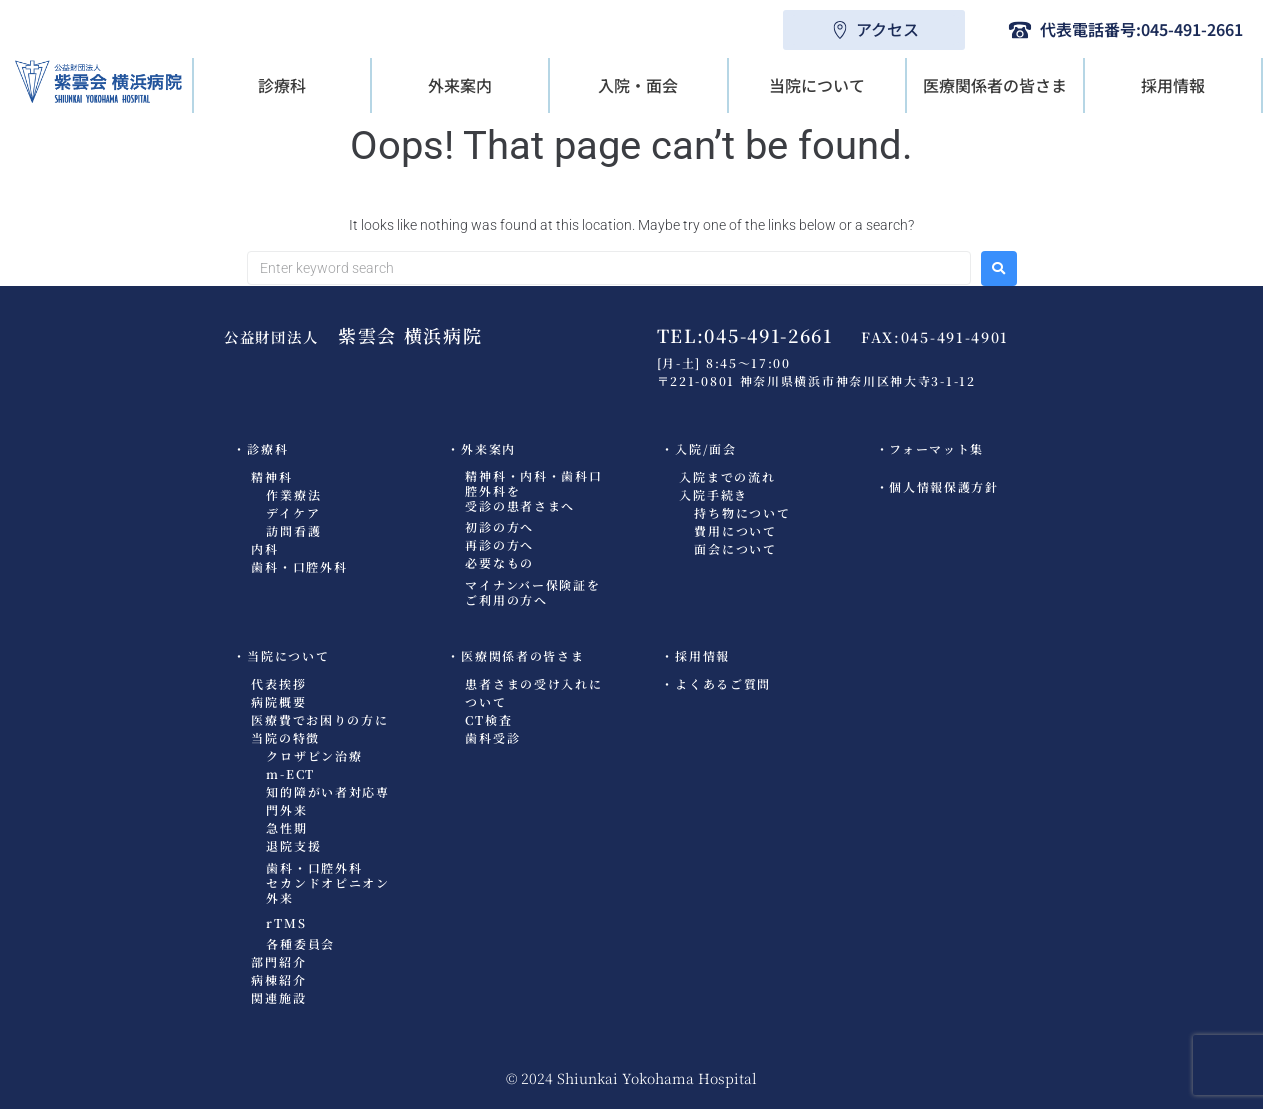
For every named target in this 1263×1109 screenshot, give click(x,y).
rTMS (286, 922)
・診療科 (260, 448)
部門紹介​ (278, 961)
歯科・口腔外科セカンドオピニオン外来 (327, 882)
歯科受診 (492, 737)
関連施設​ (278, 997)
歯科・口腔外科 (299, 566)
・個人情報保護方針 (937, 486)
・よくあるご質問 (716, 683)
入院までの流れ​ (727, 476)
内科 (264, 548)
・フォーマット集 (930, 448)
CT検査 (488, 719)
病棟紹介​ (278, 979)
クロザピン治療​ (314, 755)
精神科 (271, 476)
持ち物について (742, 512)
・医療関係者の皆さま (515, 655)
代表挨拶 (278, 683)
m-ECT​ (290, 773)
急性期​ (286, 827)
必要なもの (499, 562)
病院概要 (278, 701)
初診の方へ (499, 526)
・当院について (281, 655)
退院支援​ (293, 845)
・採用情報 (695, 655)
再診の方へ (499, 544)
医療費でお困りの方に (319, 719)
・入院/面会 (698, 448)
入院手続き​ (713, 494)
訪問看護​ (293, 530)
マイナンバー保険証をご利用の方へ (532, 592)
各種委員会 (300, 943)
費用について (735, 530)
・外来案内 (481, 448)
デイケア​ (293, 512)
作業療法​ (293, 494)
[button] (282, 86)
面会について (735, 548)
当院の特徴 (285, 737)
